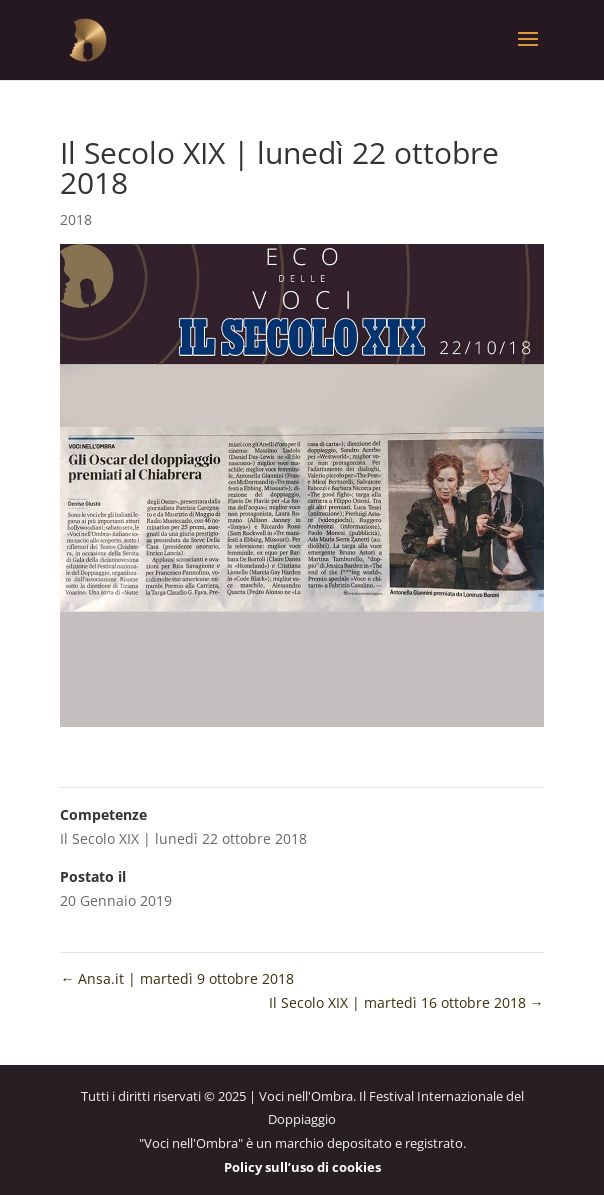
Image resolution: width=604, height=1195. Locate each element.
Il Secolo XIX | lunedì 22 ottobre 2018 (183, 838)
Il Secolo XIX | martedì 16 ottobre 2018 (406, 1002)
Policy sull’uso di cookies (302, 1167)
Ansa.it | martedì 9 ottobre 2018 (177, 978)
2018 (76, 219)
